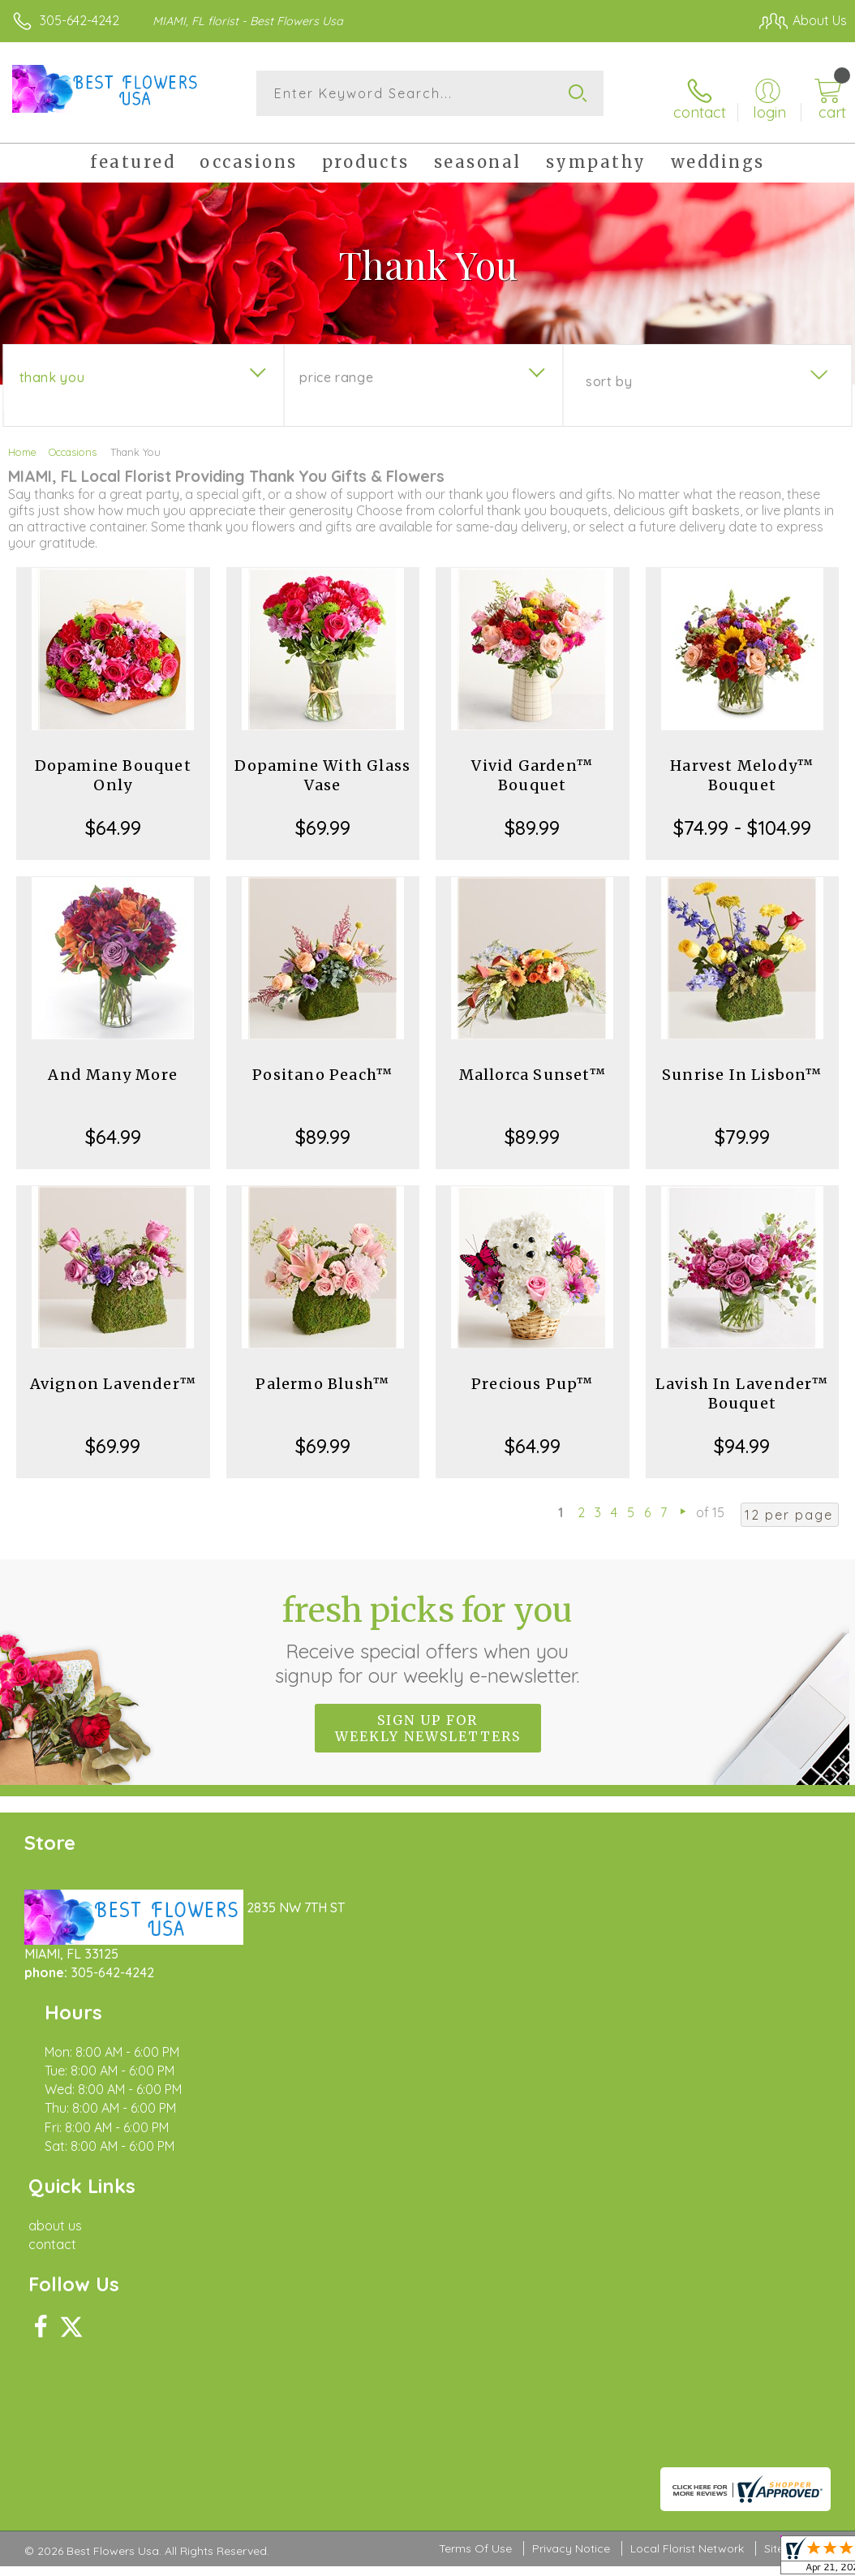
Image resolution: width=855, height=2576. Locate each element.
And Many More (113, 1067)
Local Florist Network (687, 2117)
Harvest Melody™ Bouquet (742, 768)
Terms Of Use (475, 2117)
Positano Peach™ (322, 1067)
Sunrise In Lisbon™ (742, 1067)
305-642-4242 (79, 20)
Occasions (73, 444)
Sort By (609, 374)
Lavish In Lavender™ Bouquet (742, 1386)
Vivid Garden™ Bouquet (532, 768)
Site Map (787, 2117)
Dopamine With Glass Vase (322, 768)
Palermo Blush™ (322, 1376)
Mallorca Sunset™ (532, 1067)
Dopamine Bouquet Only (113, 768)
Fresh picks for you (428, 1631)
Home (22, 444)
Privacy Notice (571, 2117)
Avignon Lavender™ (113, 1376)
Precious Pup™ (532, 1376)
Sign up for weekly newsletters (428, 1721)
